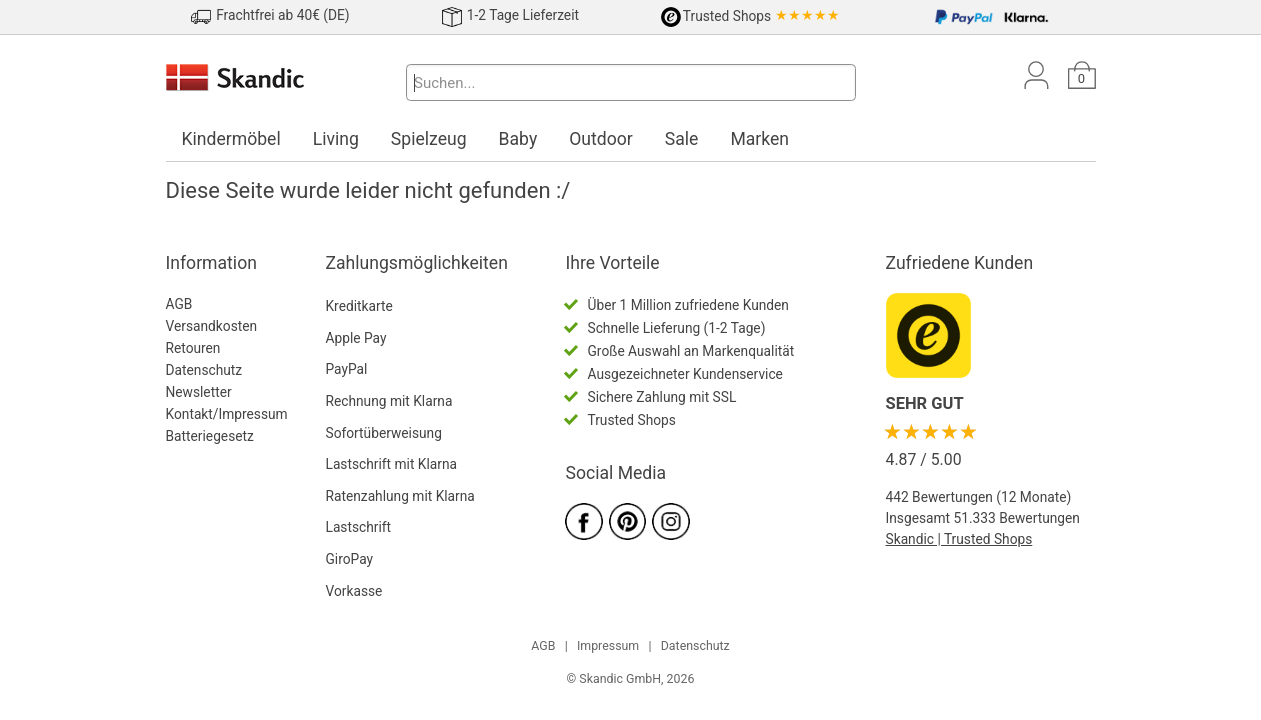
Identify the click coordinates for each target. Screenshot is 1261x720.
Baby (518, 139)
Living (336, 139)
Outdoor (601, 139)
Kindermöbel (231, 139)
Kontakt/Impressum (227, 414)
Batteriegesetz (210, 436)
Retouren (193, 348)
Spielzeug (429, 139)
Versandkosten (212, 326)
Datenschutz (204, 370)
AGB (179, 304)
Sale (682, 139)
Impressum (608, 646)
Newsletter (199, 392)
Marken (759, 139)
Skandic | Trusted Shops (959, 539)
